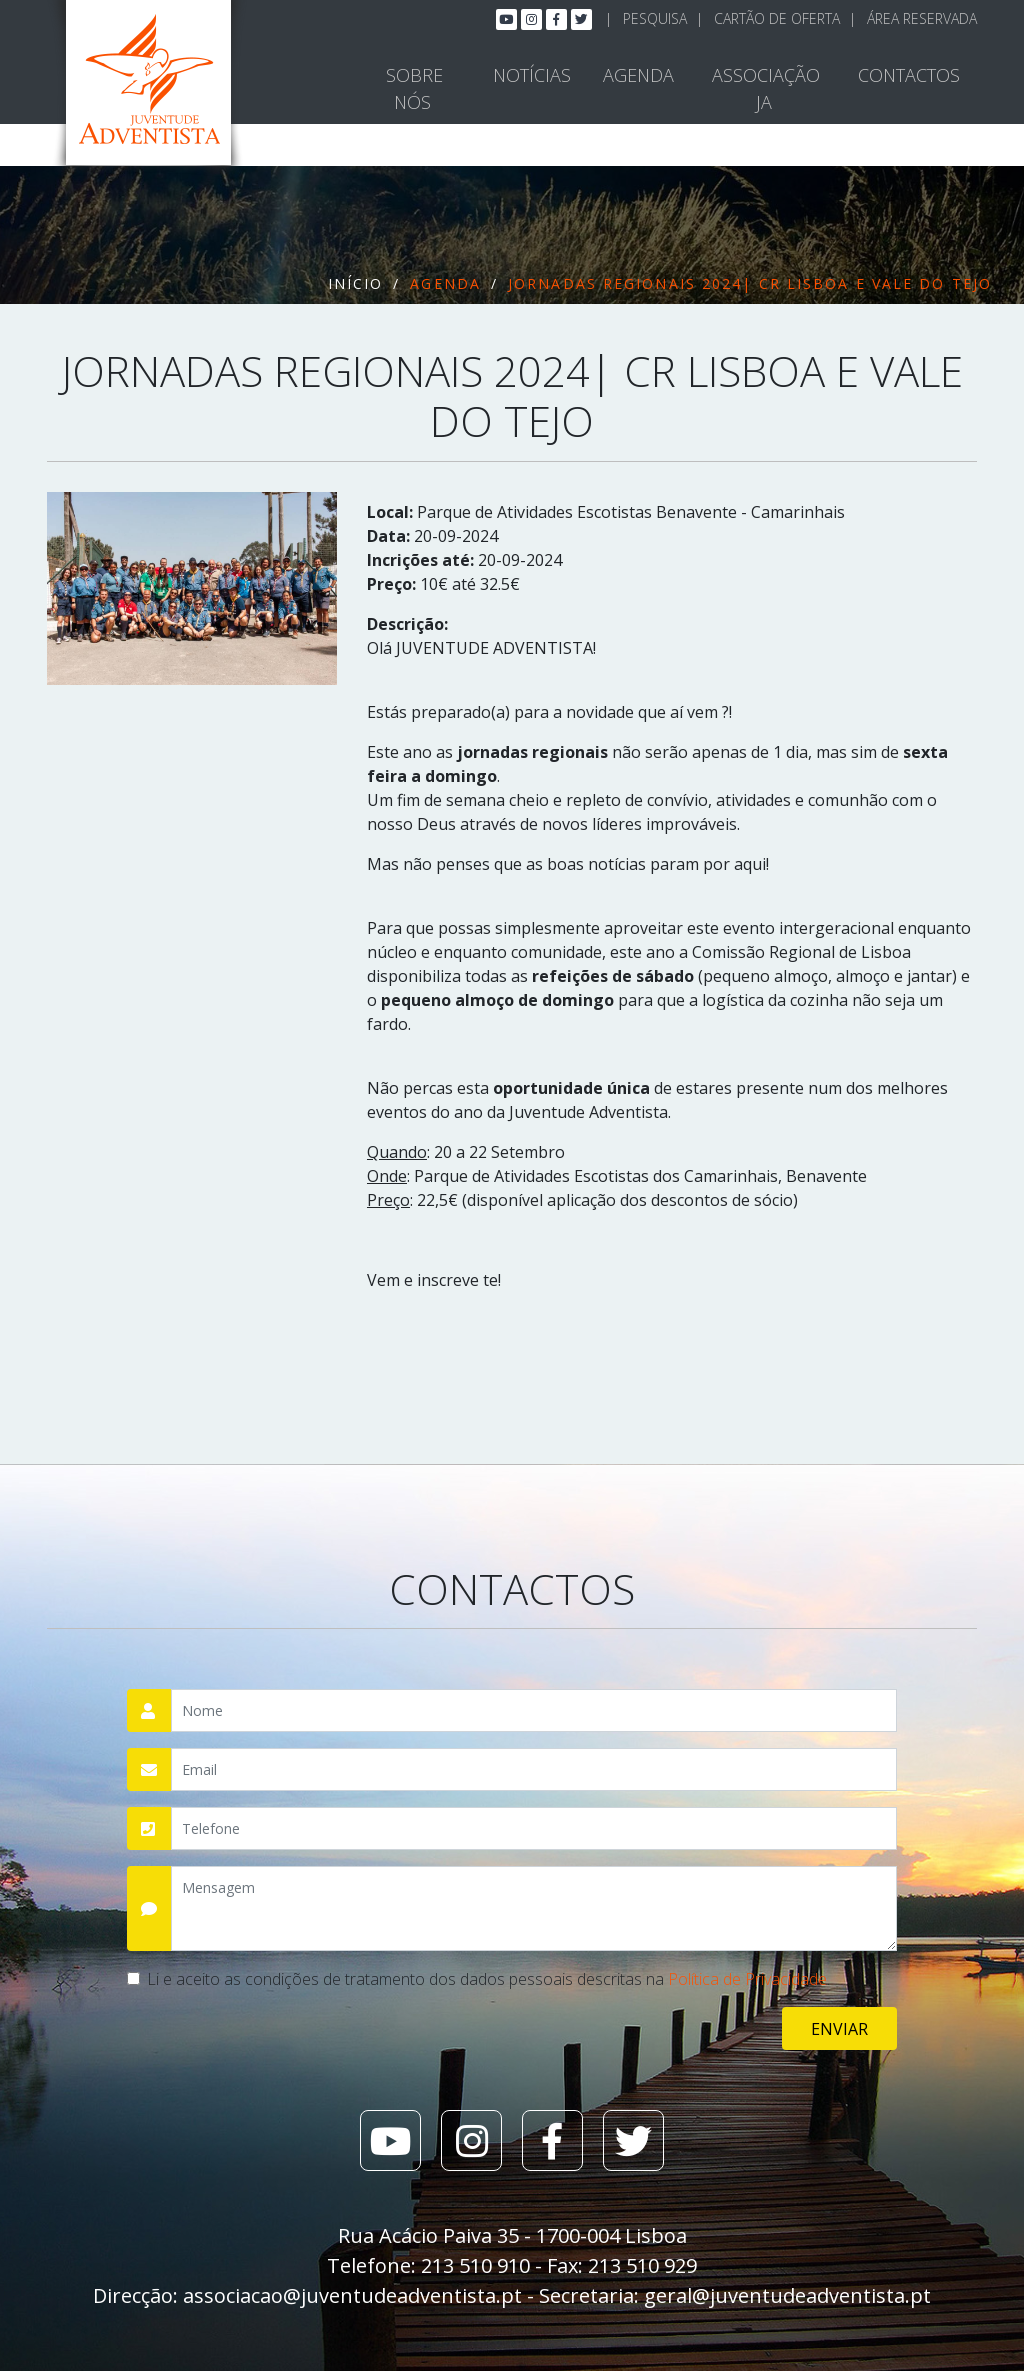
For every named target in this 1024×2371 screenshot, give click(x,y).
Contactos (909, 75)
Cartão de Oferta (777, 18)
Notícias (532, 75)
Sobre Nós (414, 88)
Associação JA (766, 88)
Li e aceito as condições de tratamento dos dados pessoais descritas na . (488, 1979)
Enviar (839, 2029)
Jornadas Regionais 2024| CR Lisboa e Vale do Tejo (750, 283)
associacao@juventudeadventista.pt (352, 2295)
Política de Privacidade (747, 1979)
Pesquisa (655, 18)
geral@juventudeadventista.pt (787, 2295)
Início (356, 283)
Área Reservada (922, 18)
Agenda (638, 75)
